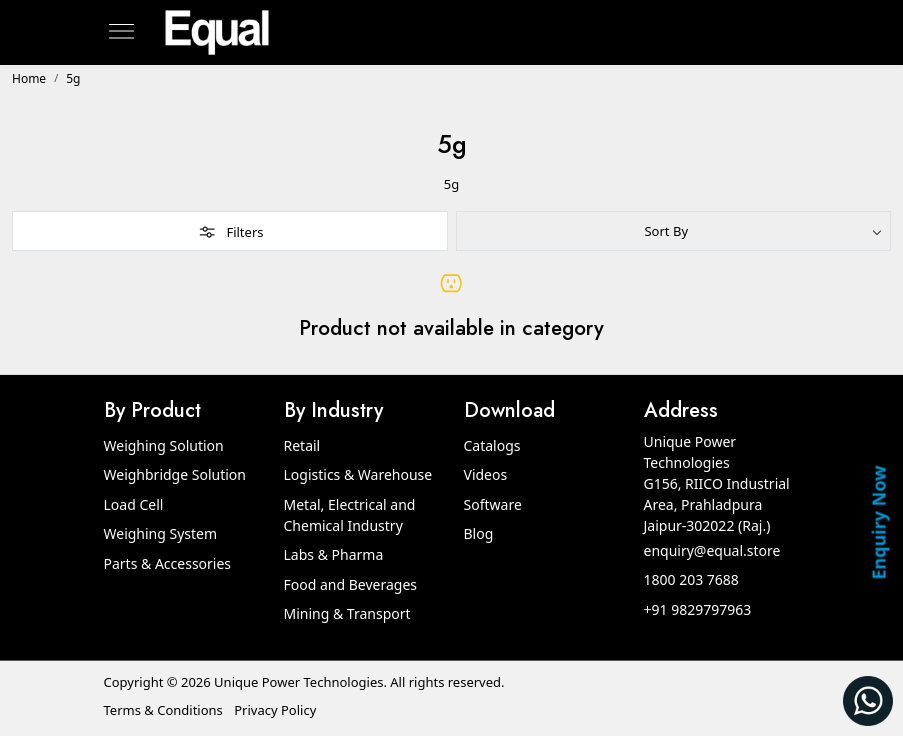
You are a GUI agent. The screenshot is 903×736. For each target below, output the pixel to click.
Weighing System (161, 533)
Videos (486, 474)
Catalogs (492, 445)
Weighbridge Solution (175, 474)
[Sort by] (674, 231)
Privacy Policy (275, 710)
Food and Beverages (351, 584)
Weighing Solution (164, 445)
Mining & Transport (347, 613)
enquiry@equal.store (712, 550)
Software (493, 504)
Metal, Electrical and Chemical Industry (350, 515)
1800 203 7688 (691, 579)
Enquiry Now (878, 522)
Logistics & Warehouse (358, 474)
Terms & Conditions (163, 710)
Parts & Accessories (168, 563)
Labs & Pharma (334, 554)
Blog (479, 533)
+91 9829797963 (698, 609)
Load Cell (134, 504)
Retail (302, 445)
